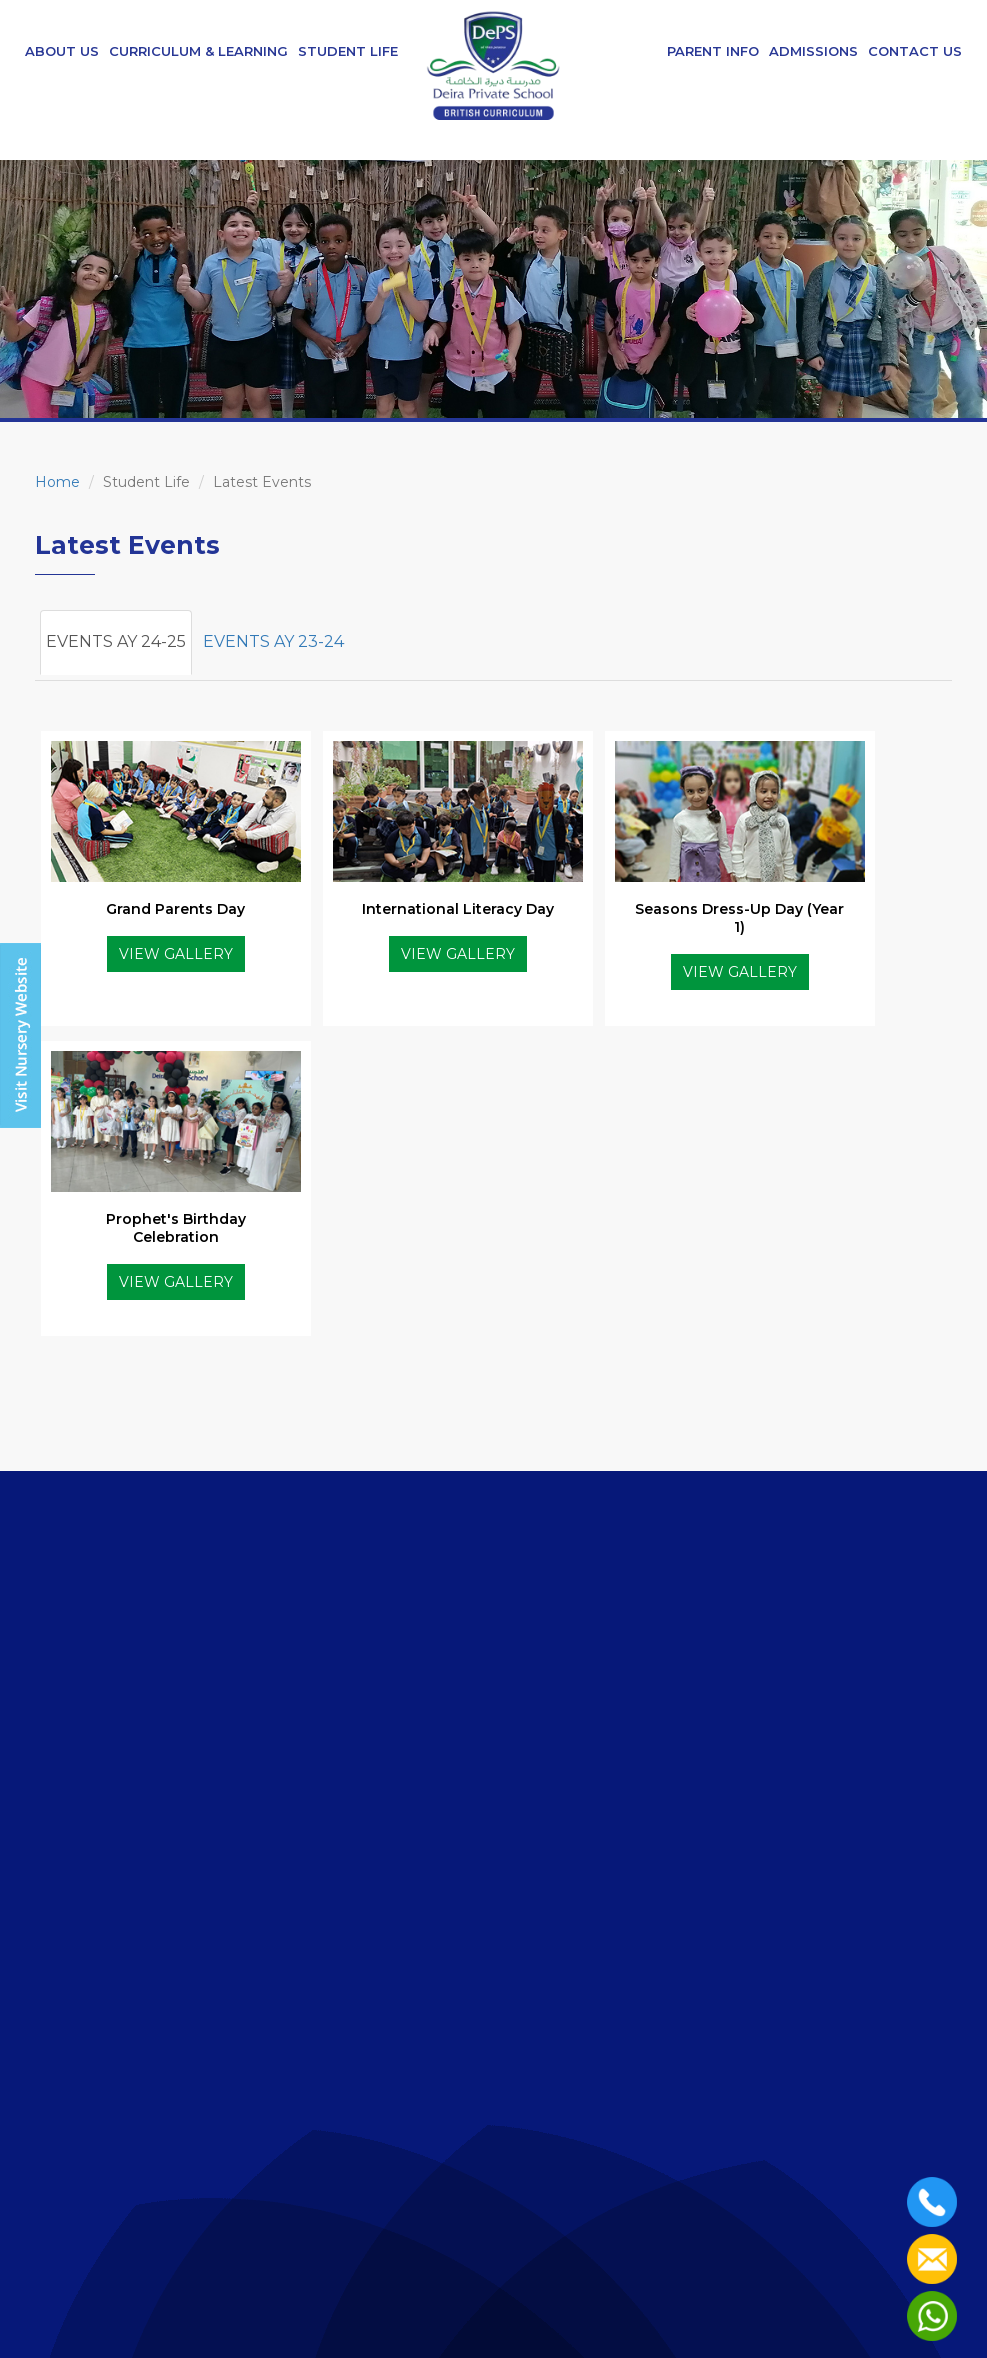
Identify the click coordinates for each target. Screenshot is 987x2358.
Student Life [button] (348, 51)
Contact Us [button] (915, 51)
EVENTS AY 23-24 (273, 641)
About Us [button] (62, 51)
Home (57, 482)
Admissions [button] (813, 51)
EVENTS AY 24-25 (116, 641)
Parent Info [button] (713, 51)
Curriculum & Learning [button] (198, 51)
